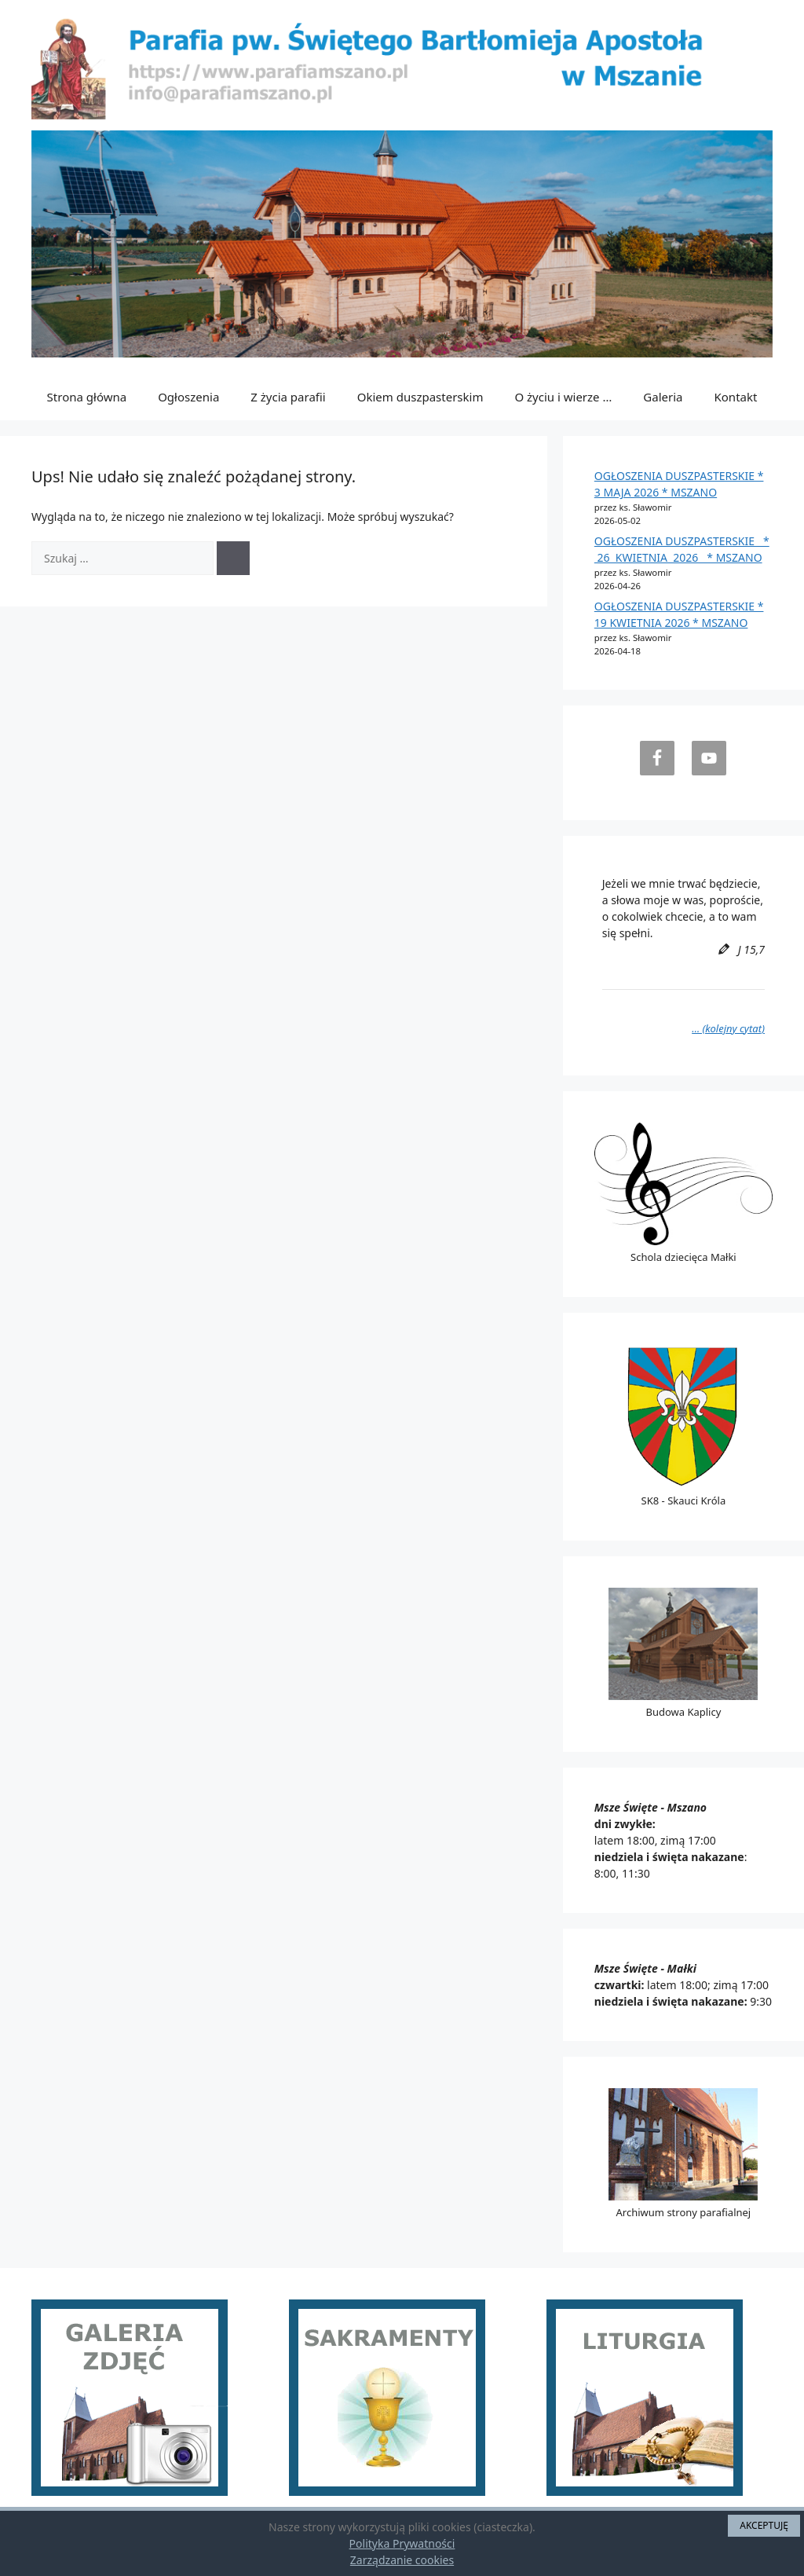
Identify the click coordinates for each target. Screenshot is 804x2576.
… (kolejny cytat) (728, 1028)
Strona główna (87, 397)
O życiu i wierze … (563, 397)
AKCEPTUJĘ (764, 2525)
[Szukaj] (233, 558)
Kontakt (736, 397)
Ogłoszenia (188, 397)
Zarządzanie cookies (402, 2559)
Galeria (662, 397)
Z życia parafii (287, 397)
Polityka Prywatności (402, 2543)
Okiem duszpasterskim (420, 397)
